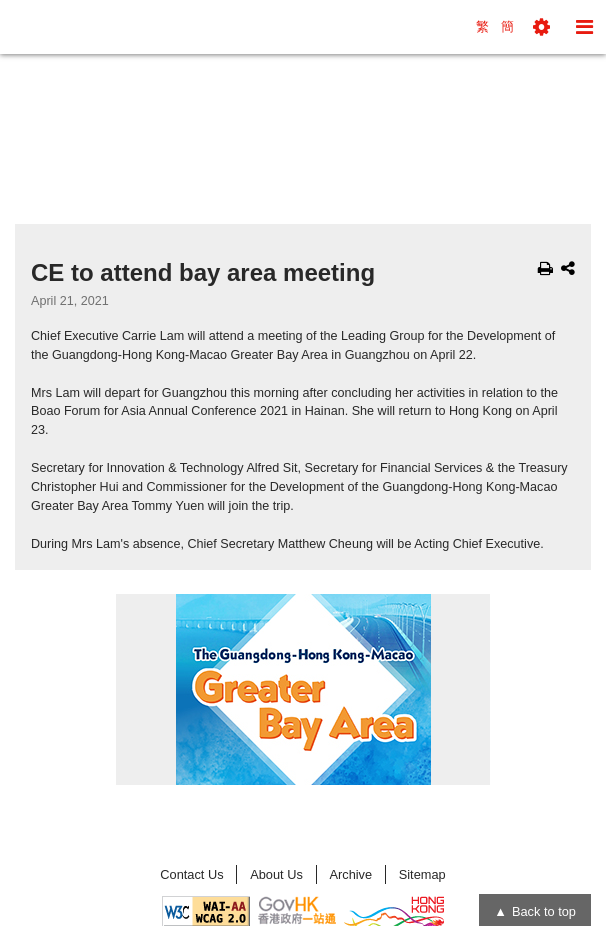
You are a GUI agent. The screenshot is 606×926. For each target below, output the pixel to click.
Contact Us (191, 874)
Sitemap (422, 874)
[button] (541, 27)
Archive (350, 874)
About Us (276, 874)
